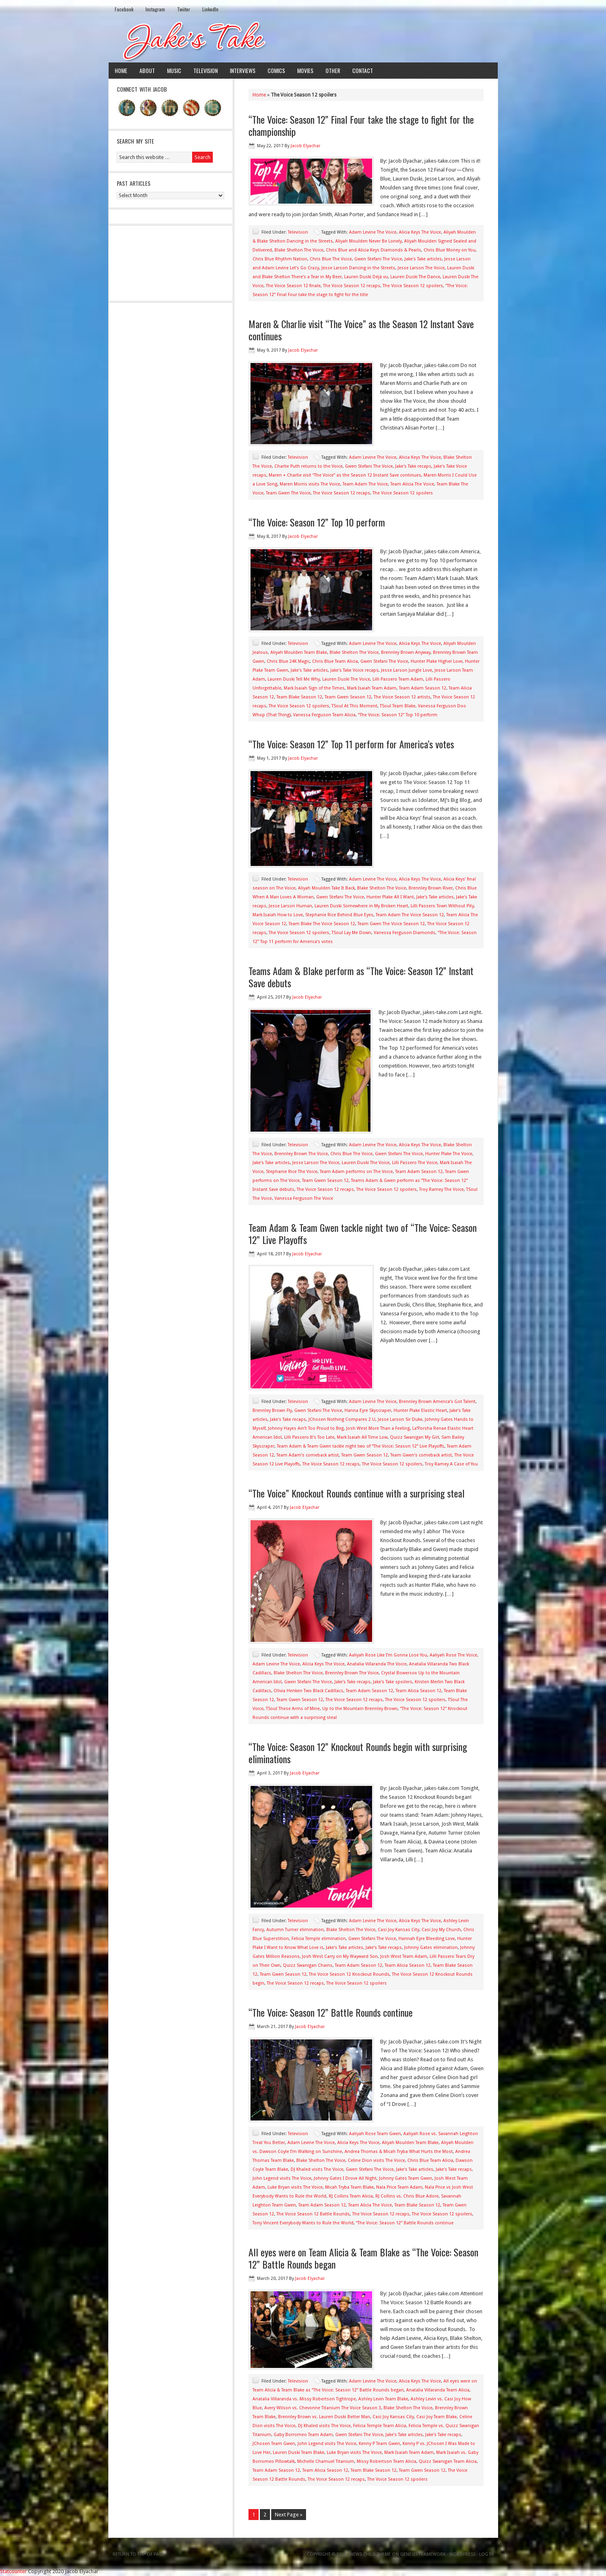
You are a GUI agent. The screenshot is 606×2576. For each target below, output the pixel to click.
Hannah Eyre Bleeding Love (426, 1938)
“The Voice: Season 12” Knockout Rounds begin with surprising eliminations (357, 1752)
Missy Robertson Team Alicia (386, 2461)
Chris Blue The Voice (331, 259)
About (147, 70)
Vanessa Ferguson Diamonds (404, 932)
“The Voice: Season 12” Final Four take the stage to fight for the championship (361, 125)
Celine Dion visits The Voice (376, 2160)
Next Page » (288, 2515)
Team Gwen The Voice (288, 493)
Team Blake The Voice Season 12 (322, 923)
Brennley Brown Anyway (405, 652)
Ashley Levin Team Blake (383, 2399)
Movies (305, 70)
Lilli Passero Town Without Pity (442, 906)
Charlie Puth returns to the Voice (308, 466)
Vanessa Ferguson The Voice (303, 1198)
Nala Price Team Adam (399, 2187)
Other (332, 70)
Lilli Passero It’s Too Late (309, 1437)
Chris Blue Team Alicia (335, 661)
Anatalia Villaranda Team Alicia (437, 2390)
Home (121, 70)
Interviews (242, 70)
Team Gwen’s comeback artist (421, 1455)
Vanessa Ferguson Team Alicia (324, 715)
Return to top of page (139, 2554)
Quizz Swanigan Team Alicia (448, 2461)
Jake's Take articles (423, 259)
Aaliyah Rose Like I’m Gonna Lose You (388, 1655)
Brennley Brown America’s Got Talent (437, 1401)
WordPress (462, 2554)
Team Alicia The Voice (412, 484)
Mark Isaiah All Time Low (362, 1437)
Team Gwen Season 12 (348, 697)
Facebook (124, 9)
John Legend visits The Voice (282, 2178)
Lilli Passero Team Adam (398, 679)
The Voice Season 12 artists (402, 697)
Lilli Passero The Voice (414, 1162)
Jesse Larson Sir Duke (400, 1419)
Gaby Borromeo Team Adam (303, 2434)
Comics (276, 70)
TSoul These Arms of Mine (293, 1708)
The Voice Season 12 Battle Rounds (313, 2214)
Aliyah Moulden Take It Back (326, 888)
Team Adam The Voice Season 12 (410, 914)
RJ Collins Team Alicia (351, 2196)
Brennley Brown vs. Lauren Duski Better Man (324, 2416)
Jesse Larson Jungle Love (406, 670)
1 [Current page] (253, 2515)
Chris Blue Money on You (449, 250)
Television (205, 70)
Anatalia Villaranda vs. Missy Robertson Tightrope (304, 2399)
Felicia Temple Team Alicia (379, 2425)
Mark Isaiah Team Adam (371, 688)
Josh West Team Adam (403, 1956)
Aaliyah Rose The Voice (453, 1655)
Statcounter (13, 2571)
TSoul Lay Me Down (351, 932)
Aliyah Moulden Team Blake (298, 652)
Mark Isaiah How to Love (278, 914)
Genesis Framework (422, 2554)
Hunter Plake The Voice (448, 1153)
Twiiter (183, 9)
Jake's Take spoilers (392, 1681)
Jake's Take (303, 40)
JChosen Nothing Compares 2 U (341, 1419)
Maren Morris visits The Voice (310, 484)
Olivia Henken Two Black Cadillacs (308, 1690)
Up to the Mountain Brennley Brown (360, 1708)
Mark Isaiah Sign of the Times (314, 688)
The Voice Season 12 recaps (351, 285)
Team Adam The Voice (365, 484)
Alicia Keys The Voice (420, 232)
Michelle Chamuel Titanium (325, 2461)
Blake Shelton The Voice (298, 250)
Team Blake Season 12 (299, 697)
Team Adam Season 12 (422, 688)
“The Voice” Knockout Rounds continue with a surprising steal (356, 1493)
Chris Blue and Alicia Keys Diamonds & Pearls (373, 250)
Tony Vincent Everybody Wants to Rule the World (303, 2223)
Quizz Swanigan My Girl (414, 1437)
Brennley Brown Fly (272, 1410)
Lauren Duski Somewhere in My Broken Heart (361, 906)
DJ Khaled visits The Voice (317, 2169)
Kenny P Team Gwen (379, 2443)
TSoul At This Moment (354, 706)
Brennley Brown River (431, 888)
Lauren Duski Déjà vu (366, 276)
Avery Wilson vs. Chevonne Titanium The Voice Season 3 (322, 2408)
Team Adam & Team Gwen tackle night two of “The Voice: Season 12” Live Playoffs (362, 1233)
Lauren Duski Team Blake (298, 2452)
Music (174, 70)
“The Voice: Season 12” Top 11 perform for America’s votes (351, 744)
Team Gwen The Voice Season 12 (391, 923)
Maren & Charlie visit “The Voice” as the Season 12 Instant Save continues (361, 329)
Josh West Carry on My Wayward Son (340, 1956)
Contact (362, 70)
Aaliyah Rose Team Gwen (375, 2133)
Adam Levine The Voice (372, 232)
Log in (486, 2554)
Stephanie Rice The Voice (291, 1171)
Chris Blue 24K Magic (288, 661)
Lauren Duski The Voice (346, 679)
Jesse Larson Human (290, 906)
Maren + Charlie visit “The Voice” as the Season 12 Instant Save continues (345, 475)
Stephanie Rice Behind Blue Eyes (339, 914)
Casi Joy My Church (441, 1929)
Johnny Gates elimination (431, 1947)
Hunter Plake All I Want (390, 897)
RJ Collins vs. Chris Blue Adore (407, 2196)
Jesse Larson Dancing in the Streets (358, 268)
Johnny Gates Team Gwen (405, 2178)
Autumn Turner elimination (295, 1929)
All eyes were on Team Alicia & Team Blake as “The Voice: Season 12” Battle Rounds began (363, 2258)
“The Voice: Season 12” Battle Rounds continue (330, 2012)
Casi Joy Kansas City (398, 1929)
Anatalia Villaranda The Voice (377, 1664)
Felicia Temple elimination (318, 1938)
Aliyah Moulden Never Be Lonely (368, 241)
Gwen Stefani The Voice (378, 259)
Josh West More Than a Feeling (378, 1428)
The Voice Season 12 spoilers (413, 285)
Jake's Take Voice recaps (354, 670)
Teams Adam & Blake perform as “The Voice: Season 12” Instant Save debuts (360, 976)
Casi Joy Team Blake (436, 2416)
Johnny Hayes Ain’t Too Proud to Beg (306, 1428)
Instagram (155, 9)
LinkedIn (210, 9)
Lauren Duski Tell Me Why (294, 679)
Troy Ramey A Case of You (451, 1464)
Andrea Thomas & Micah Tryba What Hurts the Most (399, 2151)
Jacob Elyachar (305, 145)
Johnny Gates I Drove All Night (345, 2178)
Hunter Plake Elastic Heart (420, 1410)
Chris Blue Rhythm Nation (280, 259)
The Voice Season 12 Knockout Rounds (349, 1974)
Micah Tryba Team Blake (349, 2187)
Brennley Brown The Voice (301, 1153)
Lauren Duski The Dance (415, 276)
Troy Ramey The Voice (441, 1189)
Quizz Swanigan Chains (307, 1965)
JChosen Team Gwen (274, 2443)
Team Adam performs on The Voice (356, 1171)
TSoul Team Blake (397, 706)
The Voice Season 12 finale (293, 285)
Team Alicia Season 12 (418, 1690)
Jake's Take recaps (413, 466)
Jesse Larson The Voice (421, 268)
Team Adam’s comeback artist (307, 1455)
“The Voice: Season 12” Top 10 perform (316, 522)
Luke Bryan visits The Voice (295, 2187)
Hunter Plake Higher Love (437, 661)
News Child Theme (370, 2554)
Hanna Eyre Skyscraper (368, 1410)
